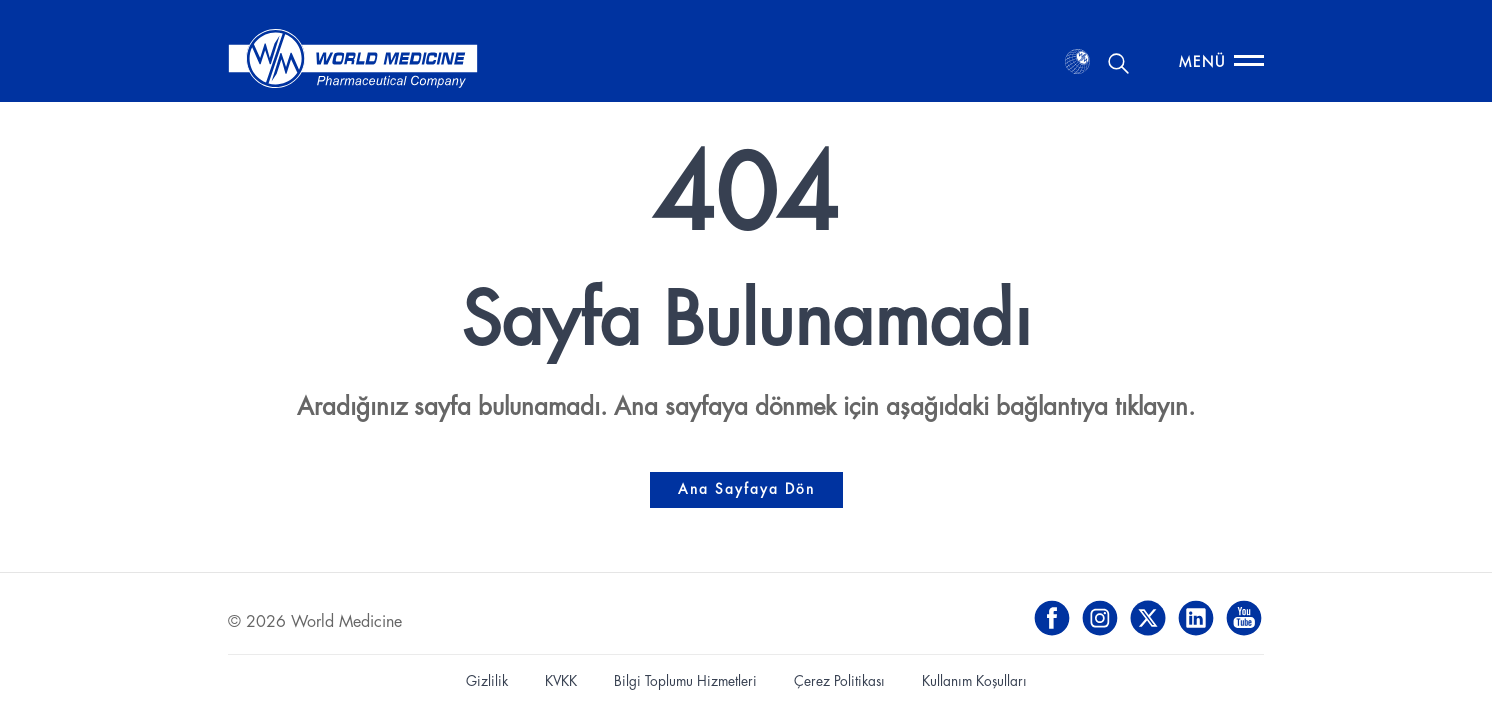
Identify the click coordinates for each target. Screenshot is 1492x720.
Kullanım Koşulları (974, 681)
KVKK (561, 681)
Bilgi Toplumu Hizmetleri (685, 681)
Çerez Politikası (839, 681)
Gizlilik (487, 681)
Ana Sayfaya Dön (746, 489)
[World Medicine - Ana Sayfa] (353, 62)
